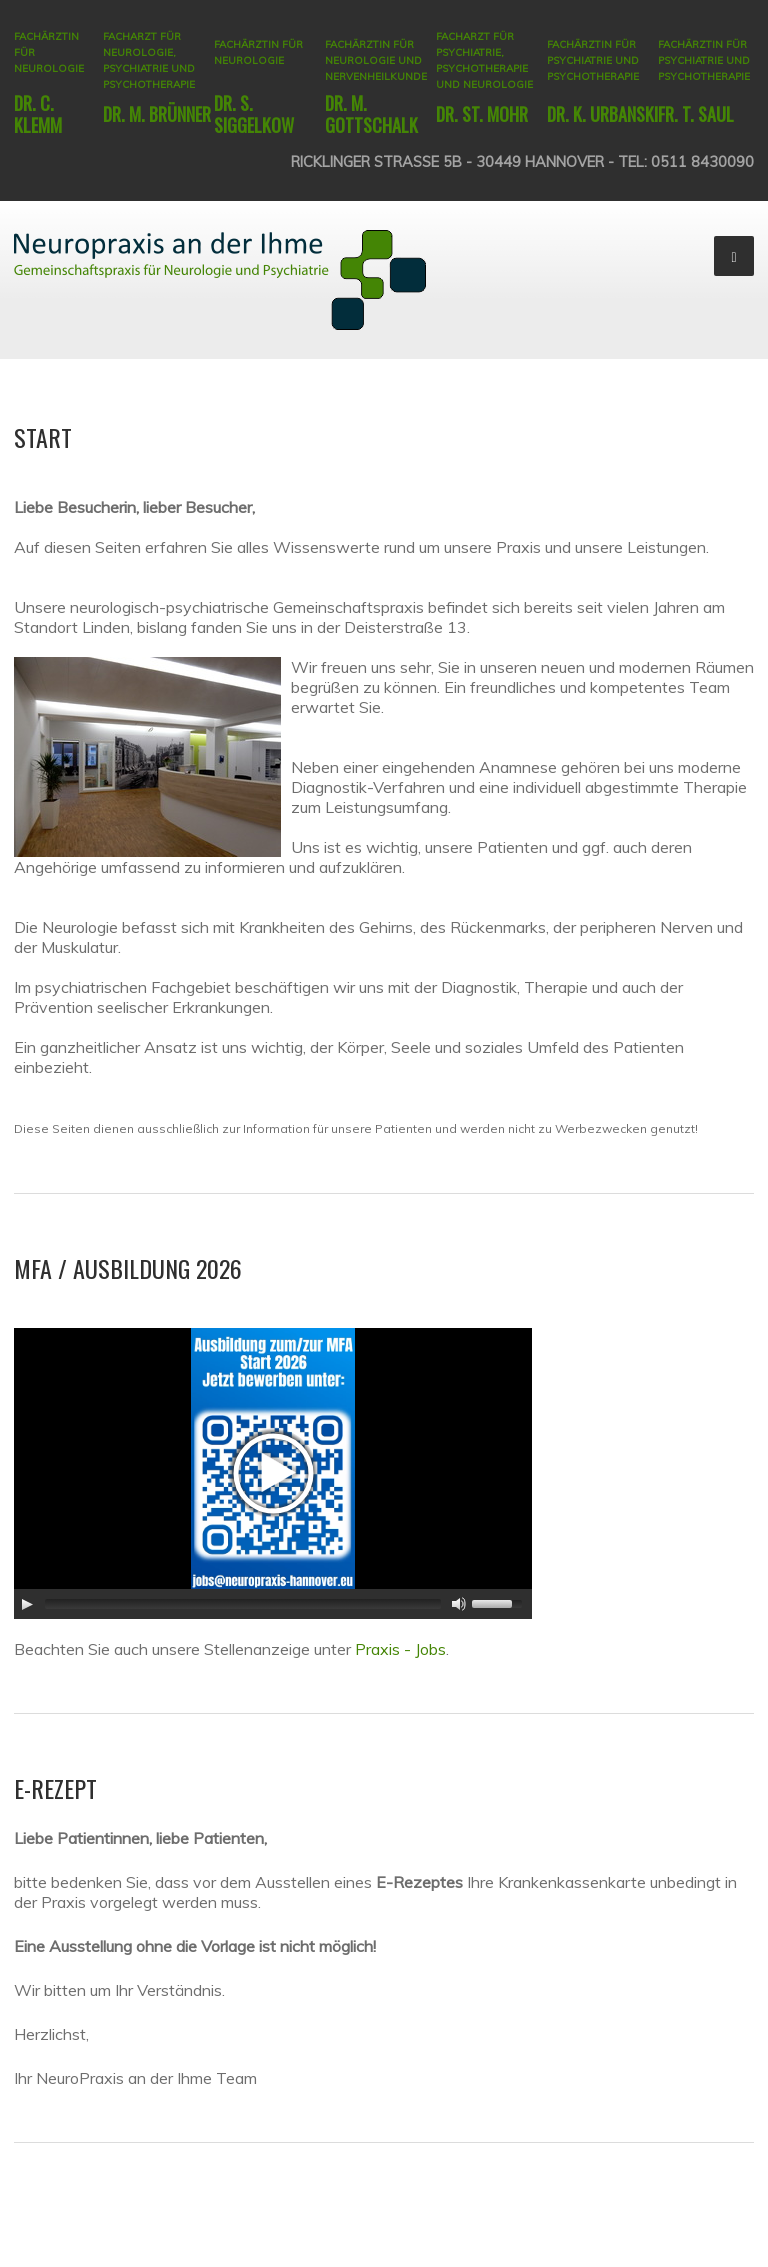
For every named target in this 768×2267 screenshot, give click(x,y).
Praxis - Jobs (400, 1649)
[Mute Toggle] (459, 1604)
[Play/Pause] (27, 1604)
